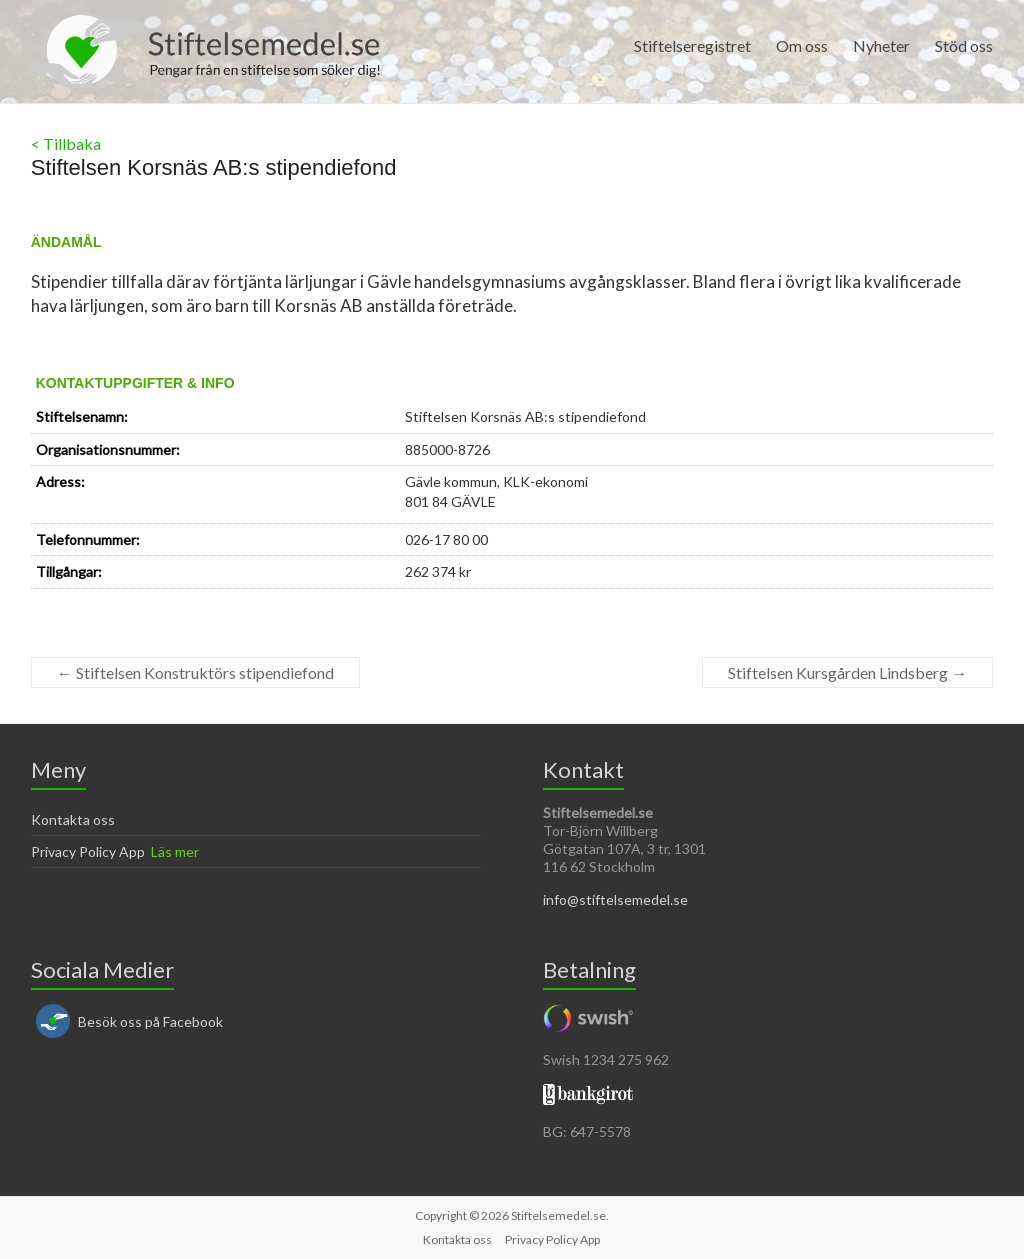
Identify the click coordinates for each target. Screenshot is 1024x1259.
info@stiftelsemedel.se (615, 899)
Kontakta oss (73, 819)
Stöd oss (964, 45)
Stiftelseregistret (692, 45)
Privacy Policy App (88, 851)
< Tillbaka (66, 143)
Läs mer (175, 851)
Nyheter (881, 45)
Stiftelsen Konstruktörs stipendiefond (195, 672)
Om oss (802, 45)
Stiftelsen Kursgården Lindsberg (847, 672)
